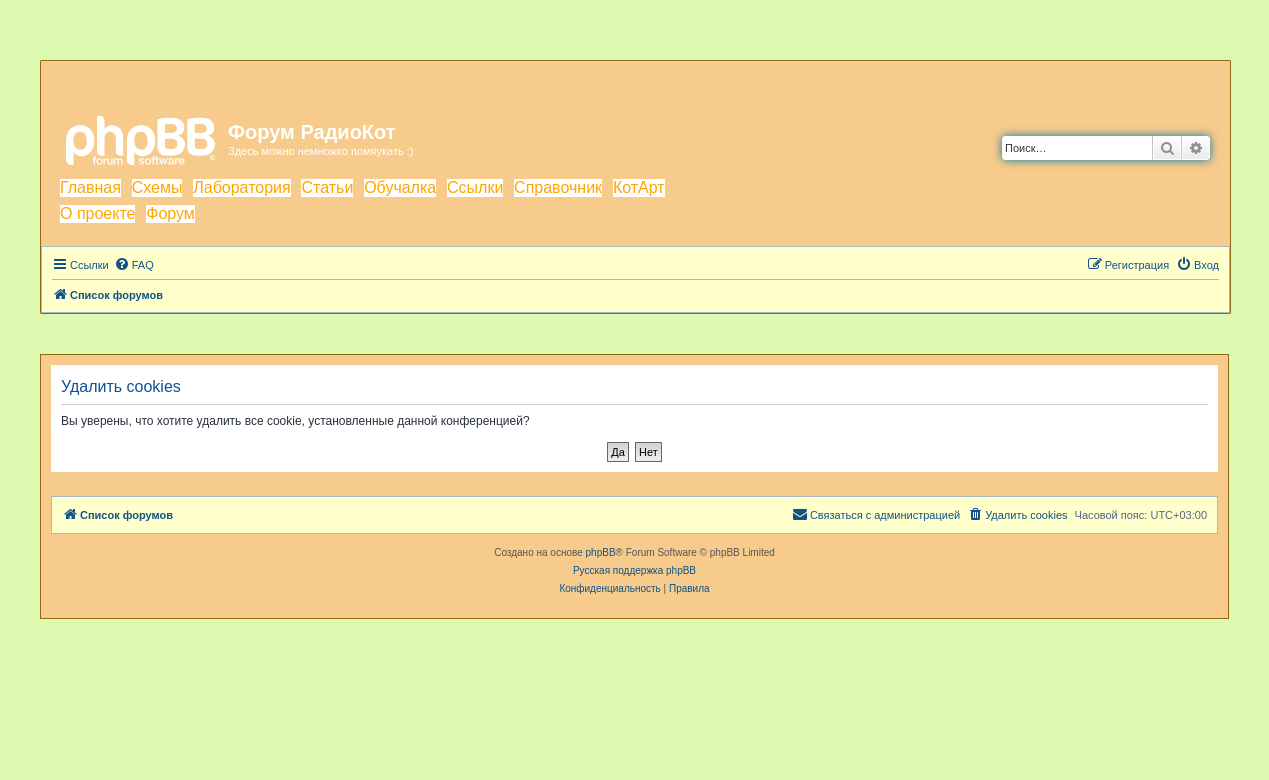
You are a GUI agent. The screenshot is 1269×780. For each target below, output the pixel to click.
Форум (170, 213)
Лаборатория (241, 187)
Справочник (558, 187)
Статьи (327, 187)
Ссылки (475, 187)
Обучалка (400, 187)
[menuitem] (134, 265)
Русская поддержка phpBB (634, 570)
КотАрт (639, 187)
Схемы (157, 187)
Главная (90, 187)
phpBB (601, 552)
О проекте (97, 213)
